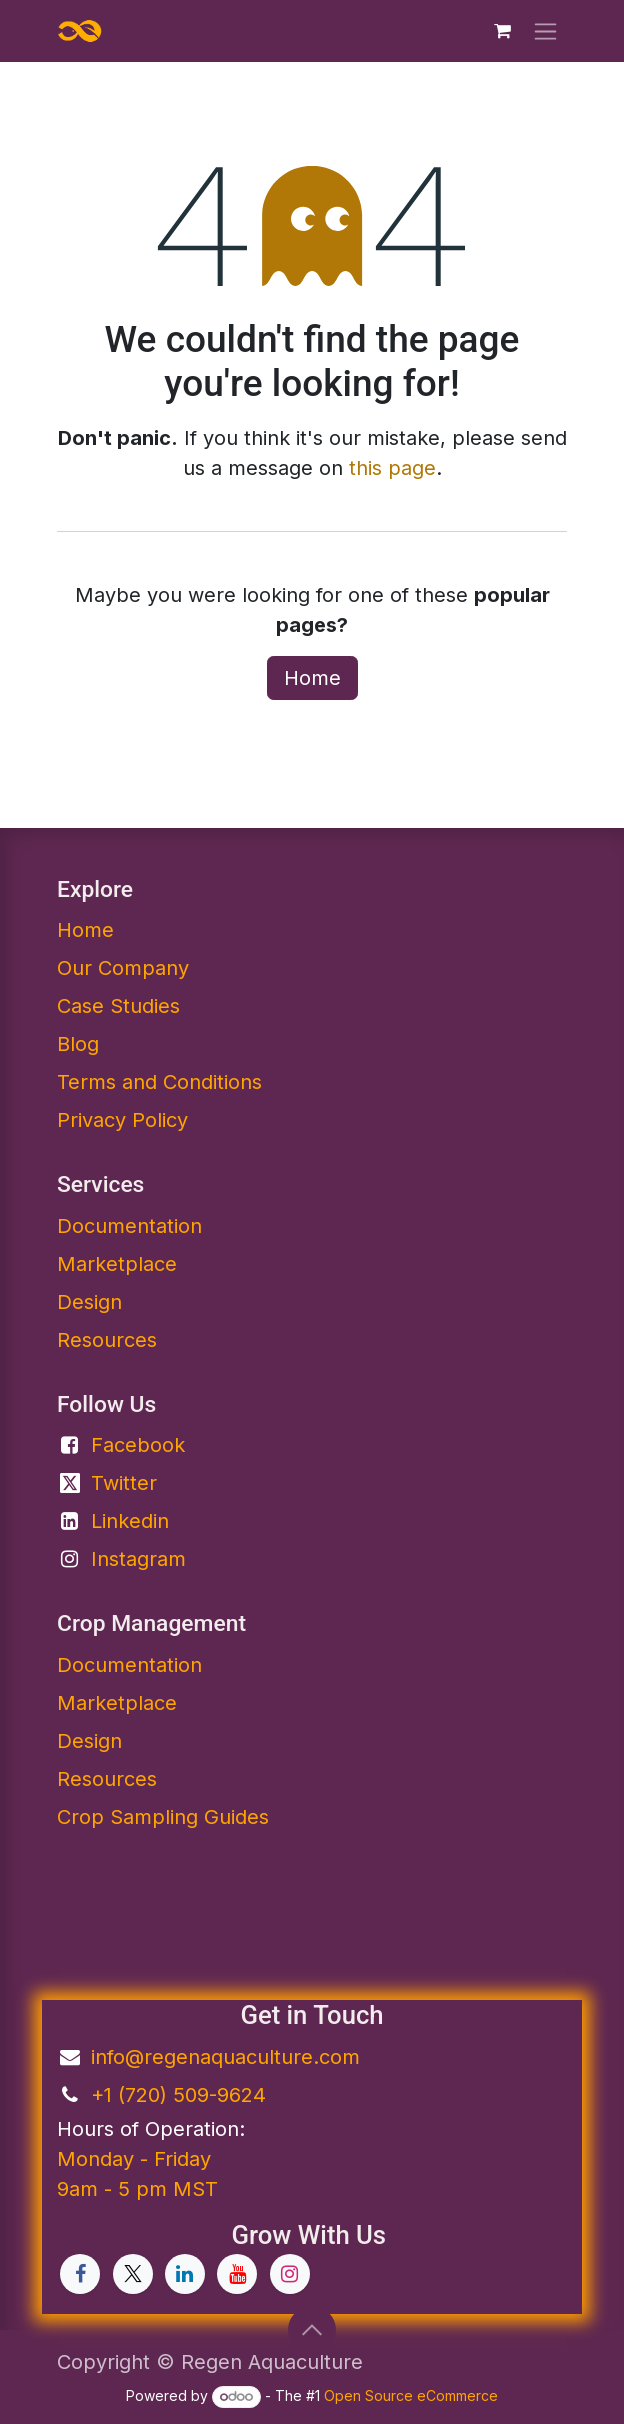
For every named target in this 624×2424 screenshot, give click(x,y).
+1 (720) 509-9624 (178, 2095)
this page (392, 468)
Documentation (129, 1665)
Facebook (138, 1445)
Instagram (138, 1559)
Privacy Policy (122, 1120)
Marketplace (117, 1264)
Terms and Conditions (159, 1082)
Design (89, 1302)
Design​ (89, 1741)
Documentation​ (129, 1226)
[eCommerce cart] (502, 31)
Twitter (124, 1483)
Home (312, 678)
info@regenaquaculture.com (225, 2057)
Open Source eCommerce (411, 2395)
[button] (312, 2330)
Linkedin (130, 1521)
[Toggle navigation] (545, 31)
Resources (107, 1340)
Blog (78, 1044)
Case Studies (118, 1006)
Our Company (123, 968)
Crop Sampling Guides (163, 1817)
